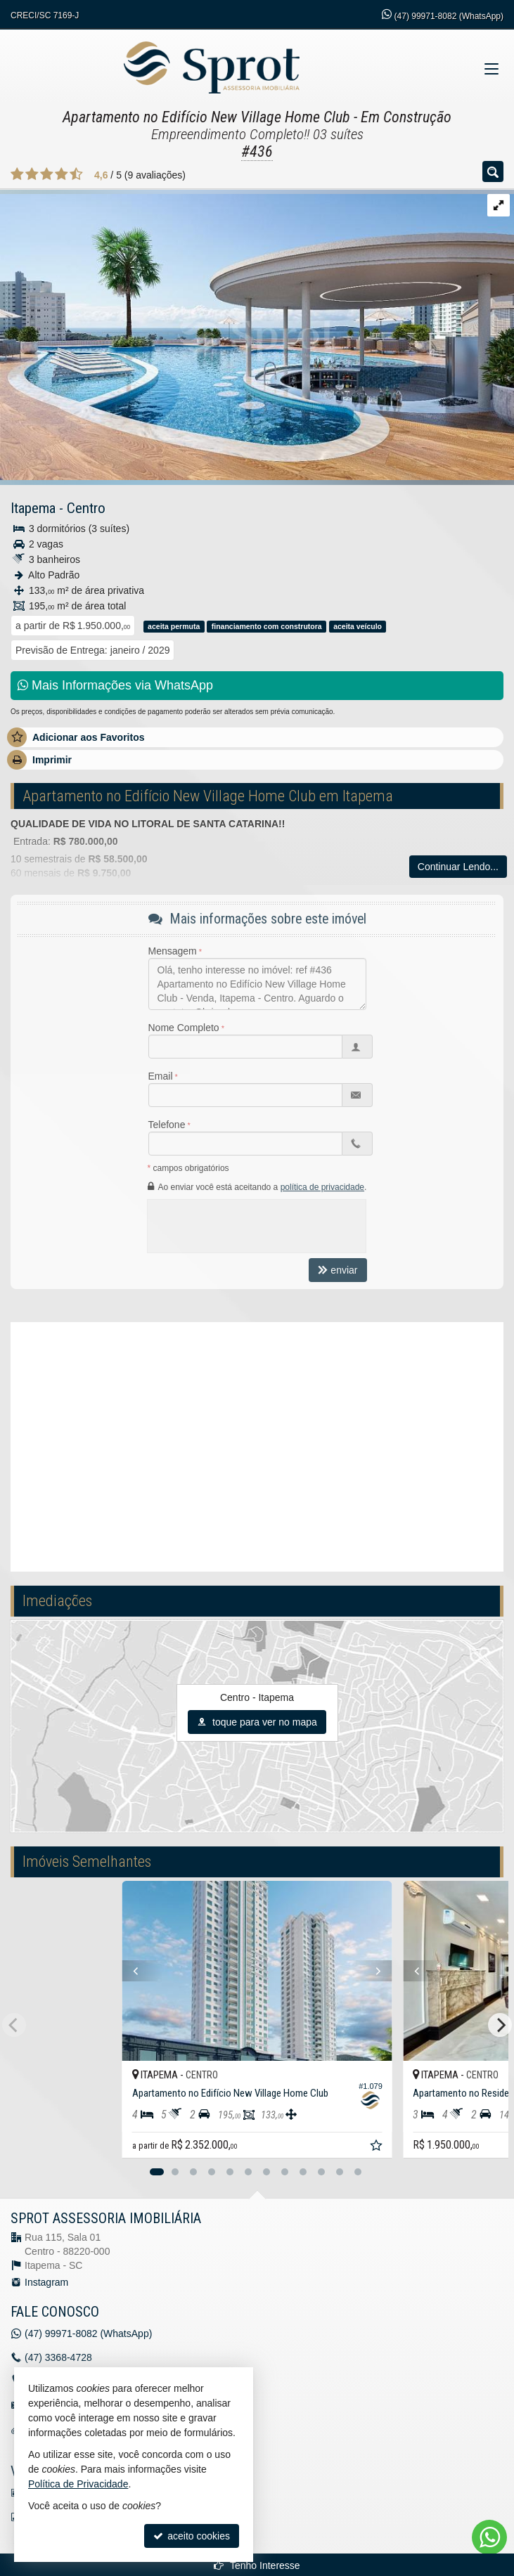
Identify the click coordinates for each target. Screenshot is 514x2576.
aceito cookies (191, 2536)
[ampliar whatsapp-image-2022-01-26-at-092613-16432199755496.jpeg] (257, 333)
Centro (86, 508)
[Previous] (128, 1970)
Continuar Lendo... (458, 866)
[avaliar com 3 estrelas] (46, 174)
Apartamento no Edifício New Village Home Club (206, 117)
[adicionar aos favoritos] (377, 2147)
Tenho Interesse (257, 2565)
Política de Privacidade (78, 2484)
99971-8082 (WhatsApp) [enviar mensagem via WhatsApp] (448, 16)
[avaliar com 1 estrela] (17, 174)
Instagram (46, 2282)
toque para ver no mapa (257, 1722)
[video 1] (257, 1445)
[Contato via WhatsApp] (489, 2537)
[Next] (386, 1970)
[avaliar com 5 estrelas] (76, 174)
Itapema (33, 508)
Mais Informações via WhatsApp (115, 685)
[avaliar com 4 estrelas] (61, 174)
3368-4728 (58, 2357)
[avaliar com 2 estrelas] (32, 174)
